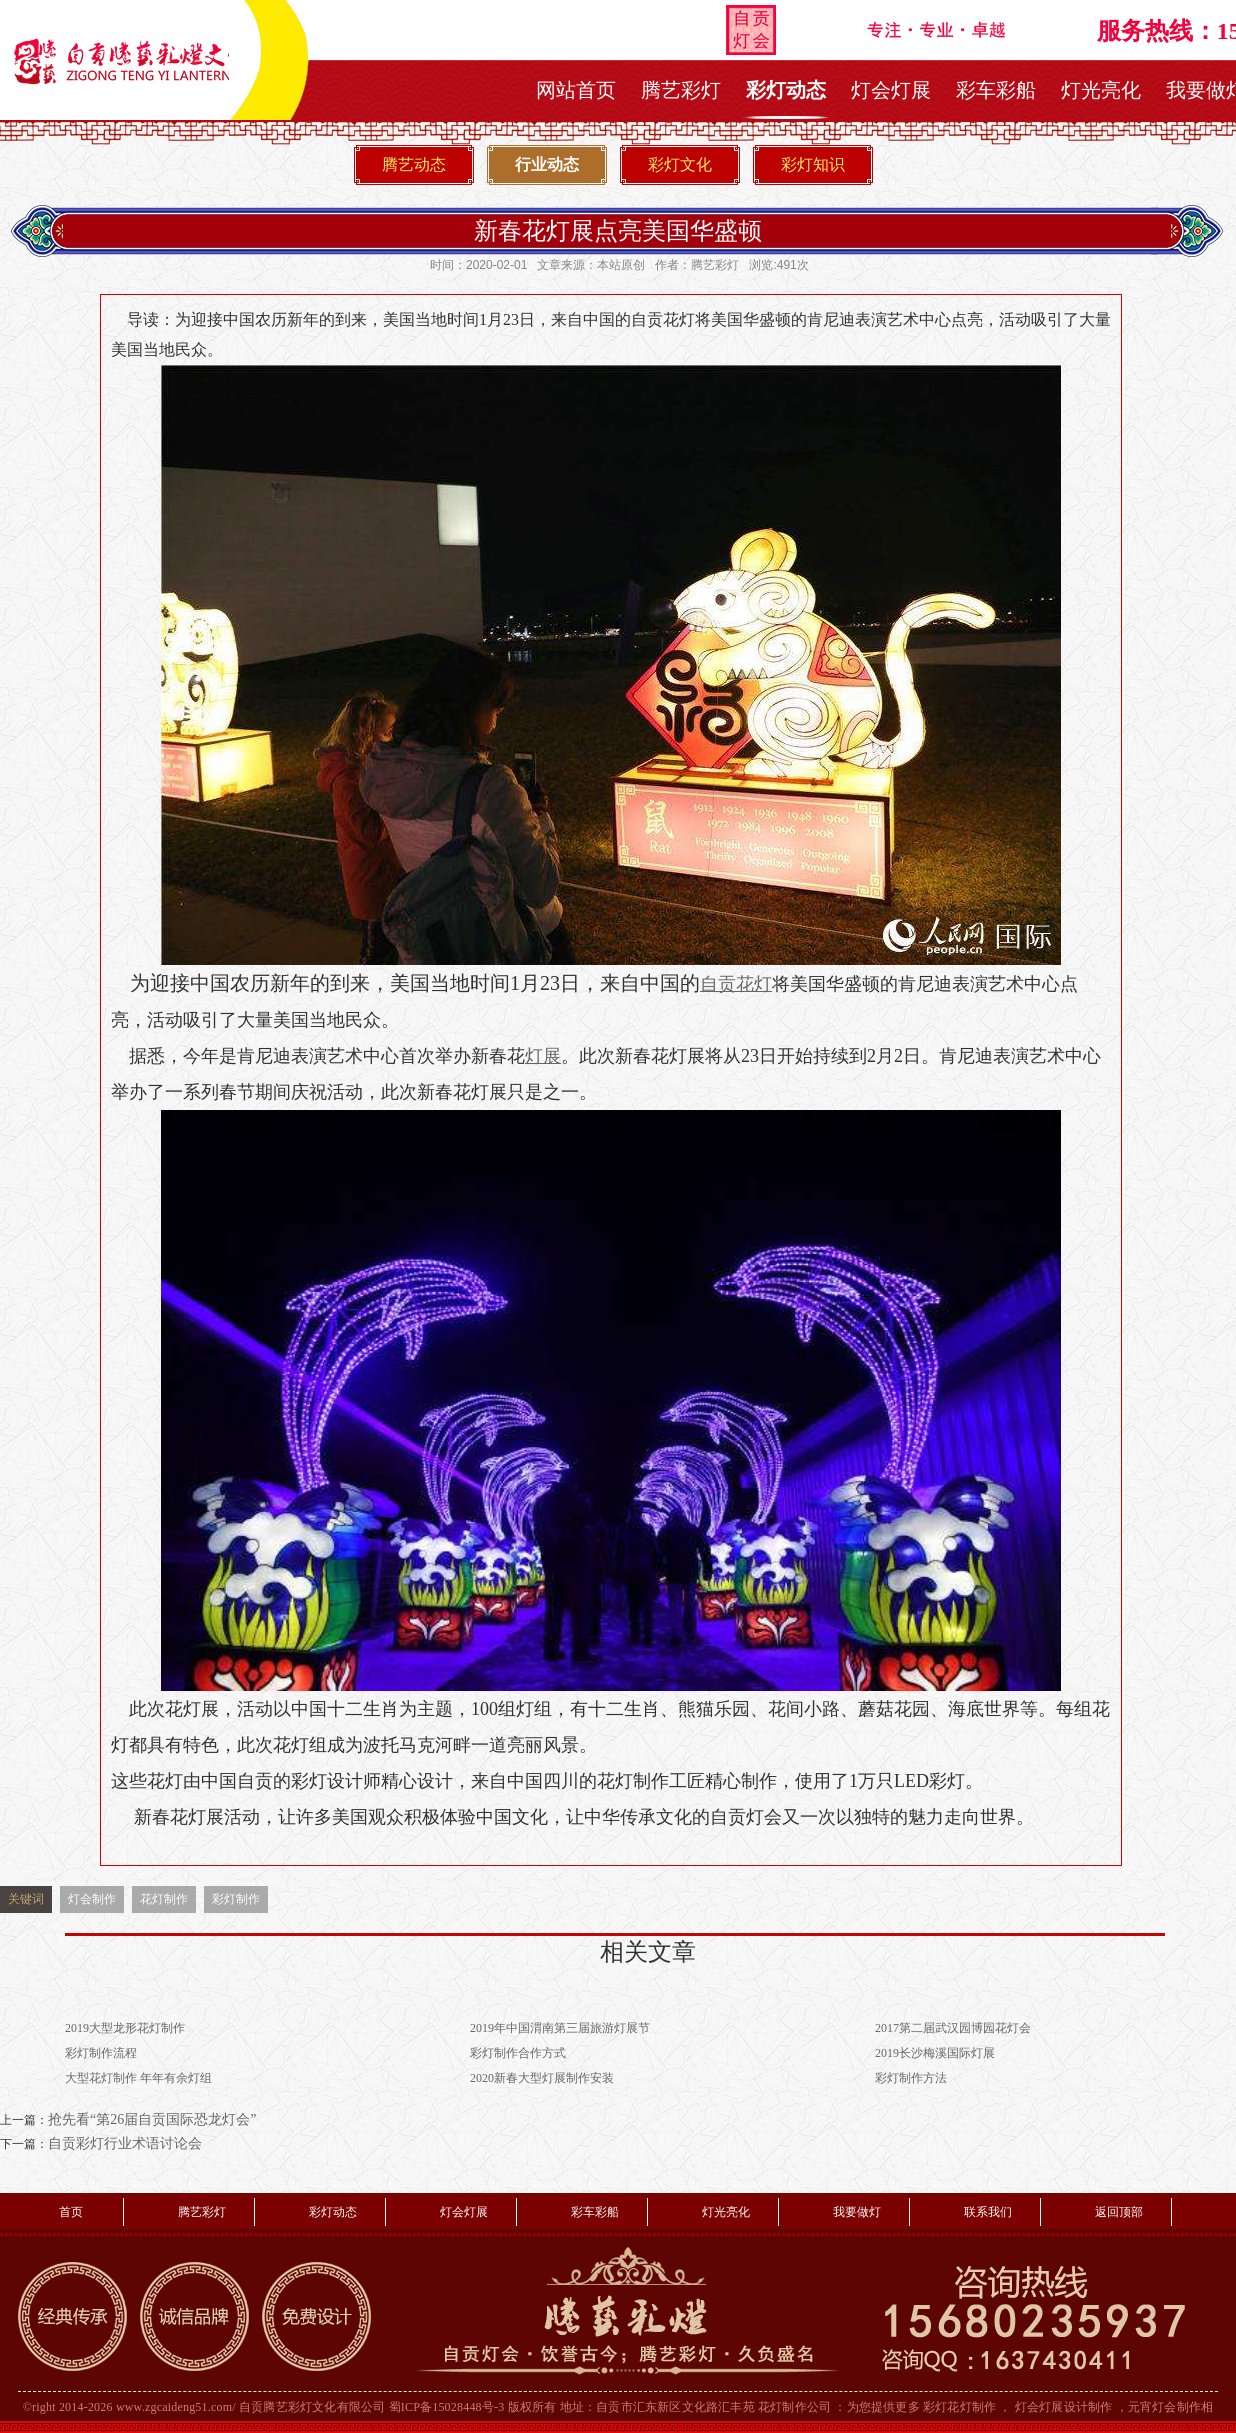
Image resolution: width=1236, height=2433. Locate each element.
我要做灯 (857, 2212)
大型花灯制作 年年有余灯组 (138, 2078)
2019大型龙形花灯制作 (125, 2028)
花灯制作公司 (794, 2407)
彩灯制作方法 (911, 2078)
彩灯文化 (680, 164)
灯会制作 (92, 1899)
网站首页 (576, 90)
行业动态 (547, 164)
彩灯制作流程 (101, 2053)
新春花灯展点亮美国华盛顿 (618, 230)
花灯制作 (164, 1899)
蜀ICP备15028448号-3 (447, 2407)
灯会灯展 (891, 90)
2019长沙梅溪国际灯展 (935, 2053)
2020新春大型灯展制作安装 (542, 2078)
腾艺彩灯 (681, 90)
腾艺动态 (414, 164)
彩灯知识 (813, 164)
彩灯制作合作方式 (518, 2053)
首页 (71, 2212)
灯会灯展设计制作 (1064, 2407)
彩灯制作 (236, 1899)
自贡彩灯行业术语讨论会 (125, 2143)
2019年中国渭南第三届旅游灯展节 (560, 2028)
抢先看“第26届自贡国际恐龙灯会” (152, 2119)
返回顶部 (1119, 2212)
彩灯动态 (786, 90)
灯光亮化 (1101, 90)
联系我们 (988, 2212)
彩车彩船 (996, 90)
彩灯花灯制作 (959, 2407)
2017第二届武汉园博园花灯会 (953, 2028)
